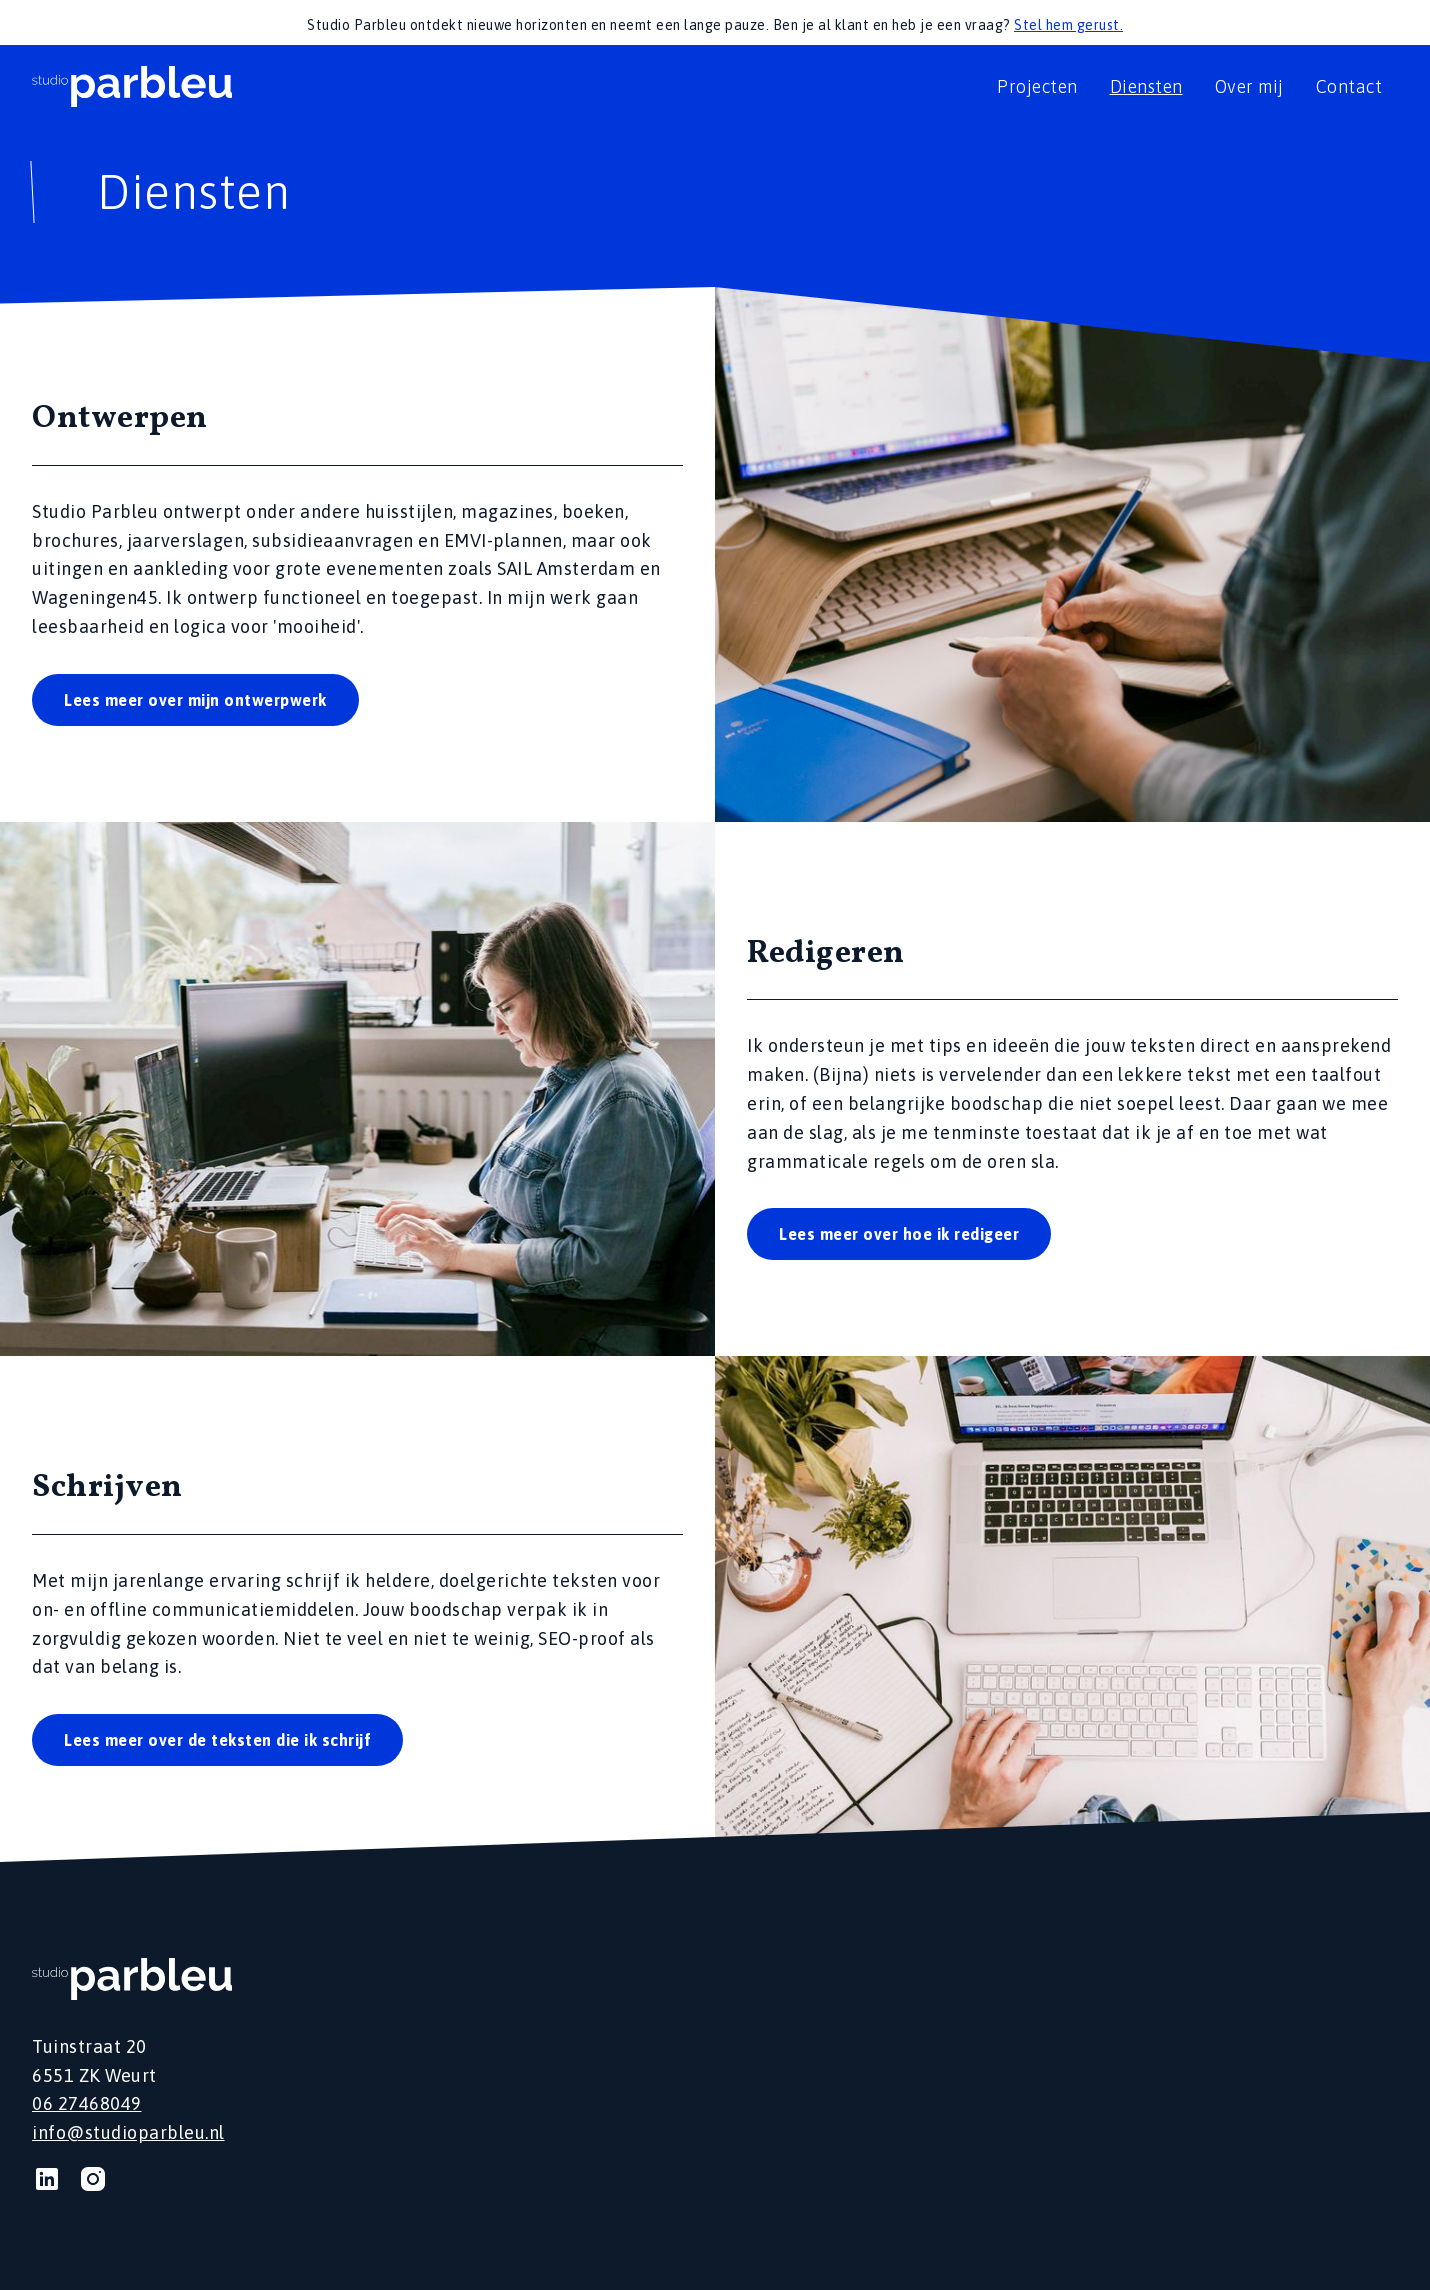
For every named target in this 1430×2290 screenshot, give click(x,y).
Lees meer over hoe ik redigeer (899, 1234)
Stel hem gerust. (1068, 25)
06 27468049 (87, 2103)
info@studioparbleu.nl (128, 2132)
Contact (1349, 86)
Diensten (1146, 86)
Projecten (1037, 86)
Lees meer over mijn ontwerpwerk (195, 700)
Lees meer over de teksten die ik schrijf (217, 1740)
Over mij (1249, 86)
